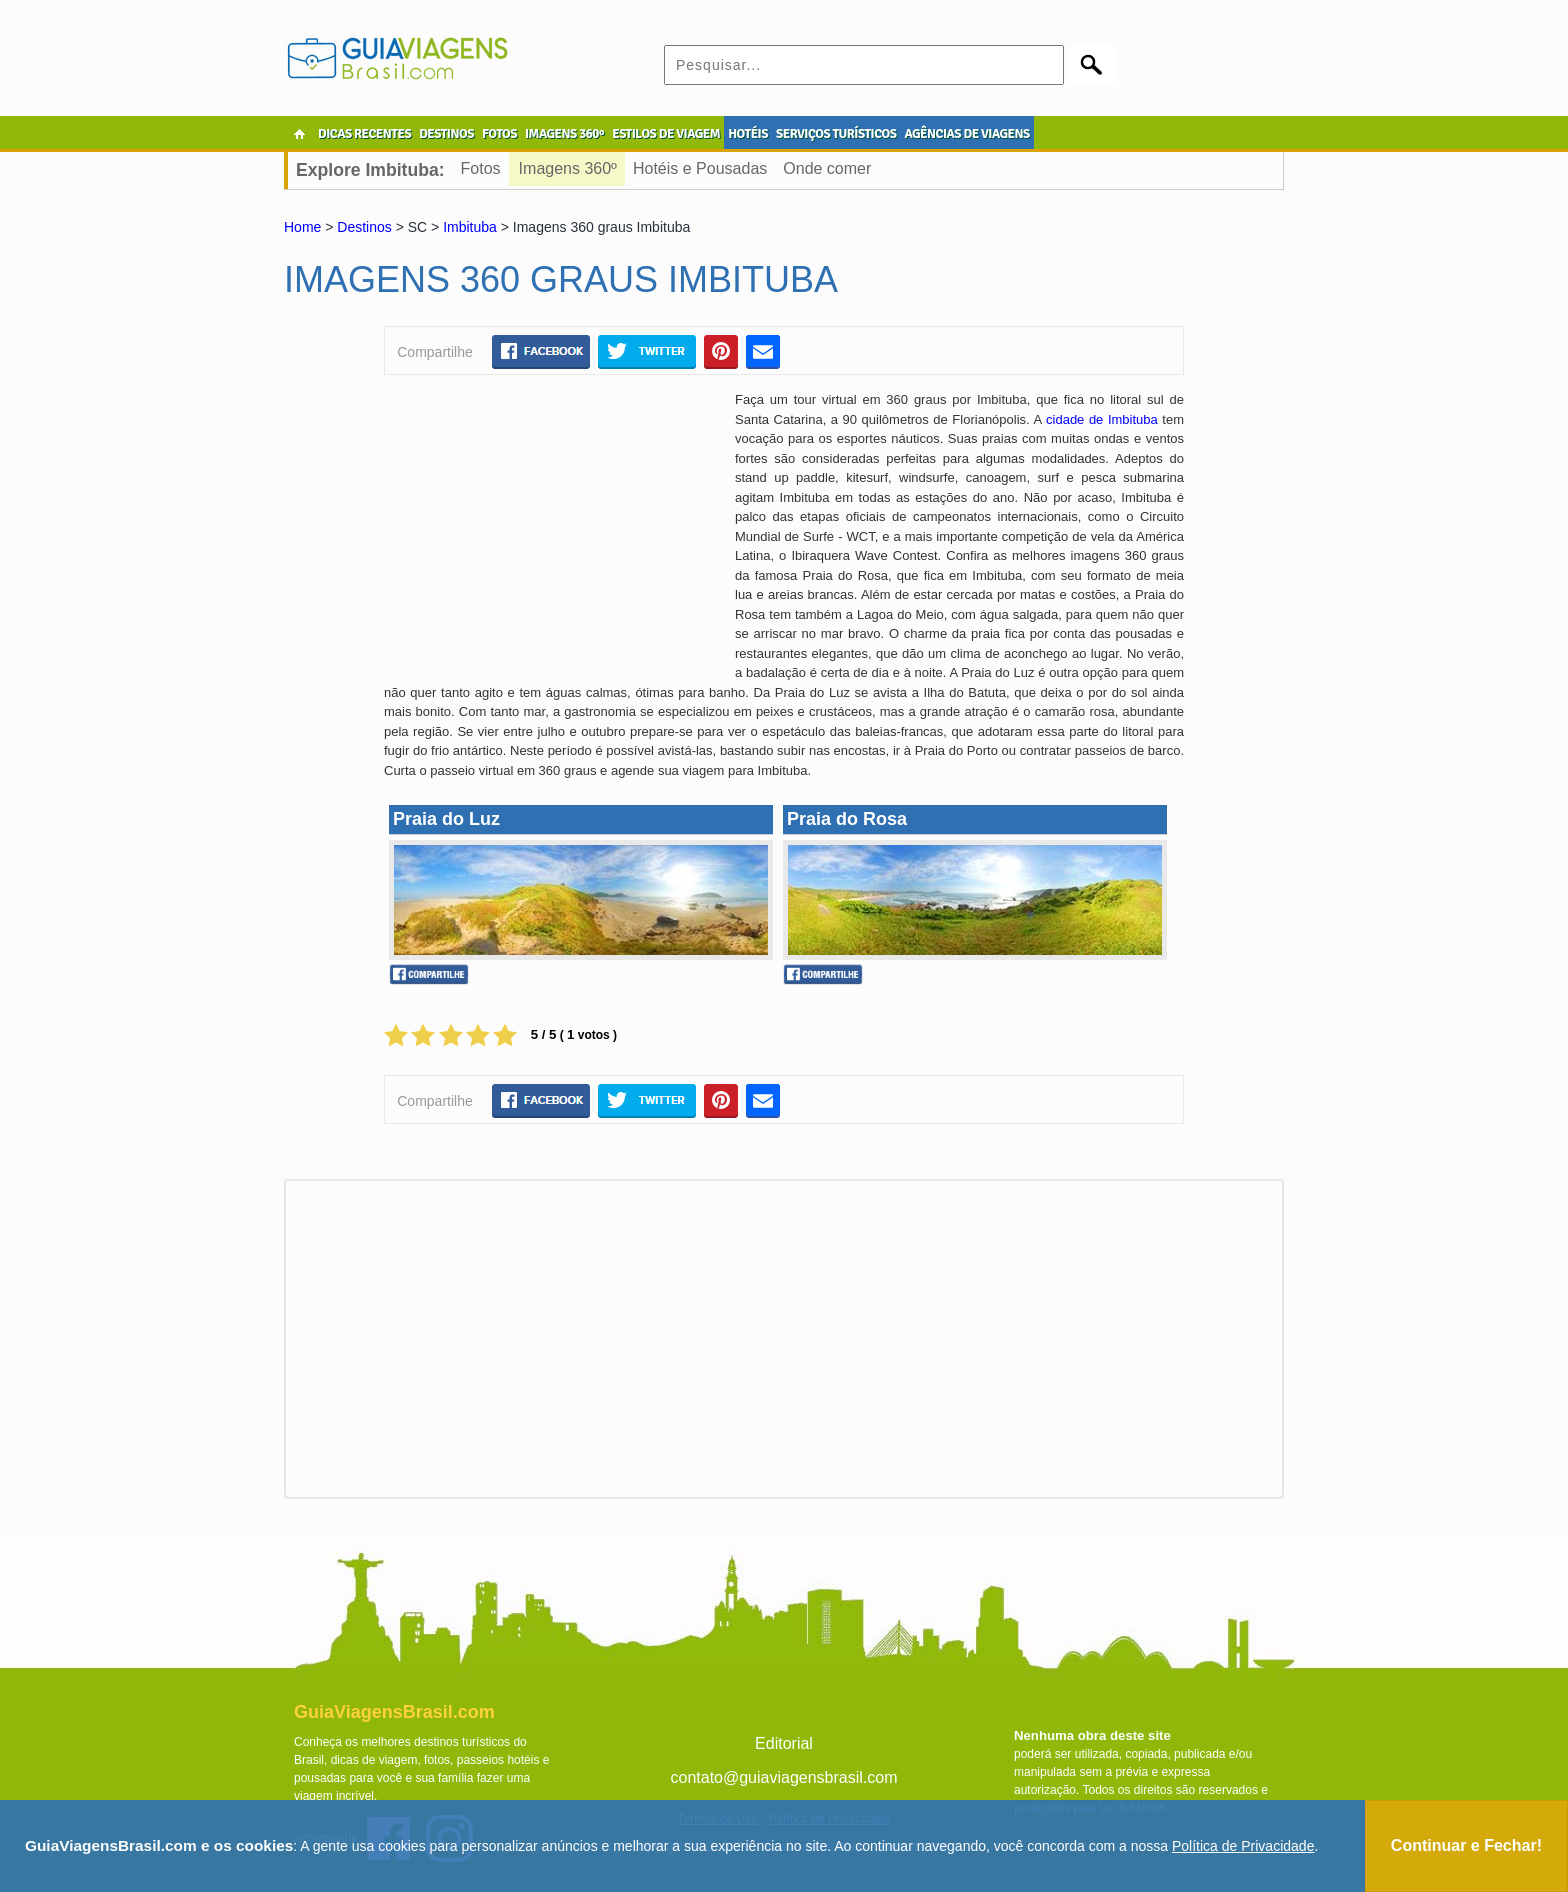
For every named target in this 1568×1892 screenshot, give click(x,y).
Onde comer (827, 168)
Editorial (784, 1743)
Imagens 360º (568, 168)
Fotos (481, 168)
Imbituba (470, 227)
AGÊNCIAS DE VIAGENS (966, 134)
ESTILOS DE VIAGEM (666, 134)
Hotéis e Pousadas (700, 168)
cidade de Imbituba (1102, 419)
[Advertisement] (552, 535)
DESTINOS (446, 134)
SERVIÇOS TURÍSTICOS (836, 134)
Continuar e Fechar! (1466, 1845)
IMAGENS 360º (564, 134)
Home (302, 227)
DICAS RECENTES (364, 134)
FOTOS (499, 134)
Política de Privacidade (1243, 1846)
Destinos (364, 227)
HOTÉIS (748, 134)
